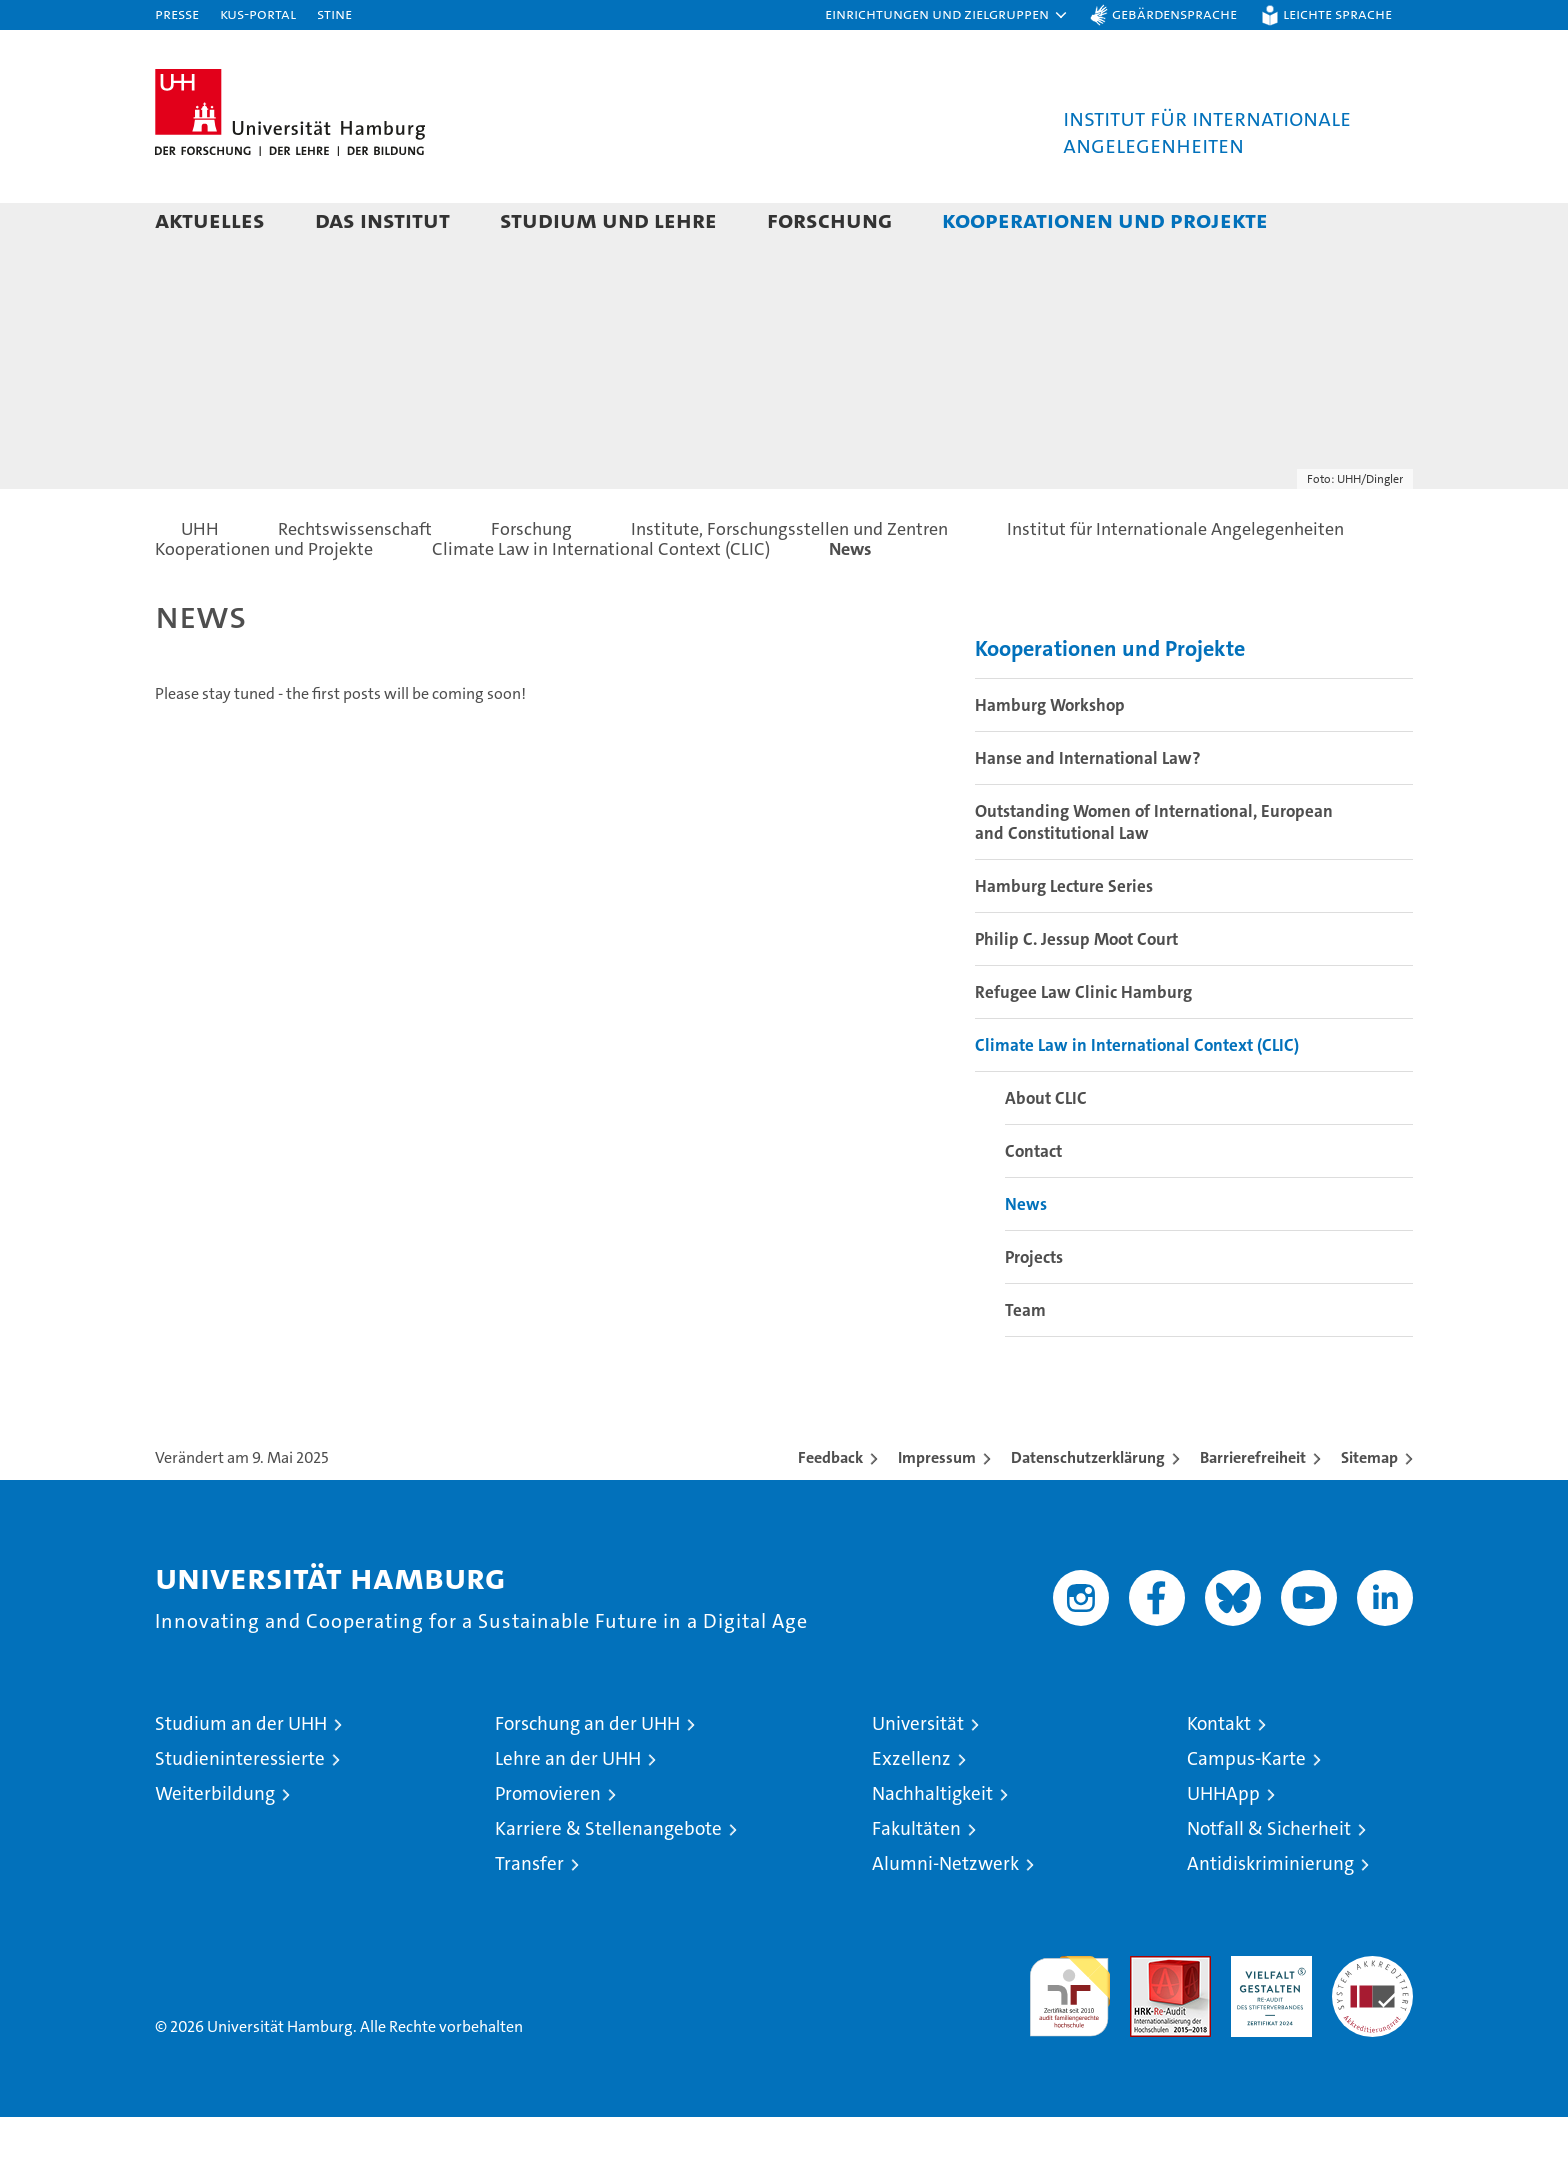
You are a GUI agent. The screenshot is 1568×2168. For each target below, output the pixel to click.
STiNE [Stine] (334, 13)
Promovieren (548, 1844)
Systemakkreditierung (1372, 2017)
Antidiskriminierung (1270, 1914)
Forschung (829, 219)
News (1026, 1255)
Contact (1033, 1202)
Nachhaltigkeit (932, 1844)
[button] (947, 15)
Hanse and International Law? (1088, 809)
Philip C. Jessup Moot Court (1076, 990)
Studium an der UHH (241, 1774)
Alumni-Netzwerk (945, 1914)
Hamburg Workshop (1050, 756)
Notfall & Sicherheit (1269, 1879)
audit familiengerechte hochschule (1069, 2038)
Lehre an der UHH (568, 1809)
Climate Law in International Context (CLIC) (1137, 1096)
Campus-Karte (1246, 1809)
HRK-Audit (1266, 2017)
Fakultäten (916, 1879)
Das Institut (382, 219)
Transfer (529, 1914)
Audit (1149, 2017)
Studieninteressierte (240, 1809)
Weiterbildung (215, 1844)
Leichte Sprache (1337, 13)
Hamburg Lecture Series (1064, 937)
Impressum (937, 1508)
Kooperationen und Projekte (1105, 219)
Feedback (830, 1508)
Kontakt (1219, 1774)
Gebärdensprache (1174, 13)
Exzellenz (911, 1809)
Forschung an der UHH (587, 1774)
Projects (1034, 1308)
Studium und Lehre (608, 219)
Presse (177, 13)
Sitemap (1369, 1508)
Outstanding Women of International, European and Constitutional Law (1154, 873)
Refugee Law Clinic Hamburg (1083, 1043)
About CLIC (1046, 1149)
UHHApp (1223, 1844)
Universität (918, 1774)
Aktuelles (210, 219)
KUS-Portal (258, 13)
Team (1025, 1361)
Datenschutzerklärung (1088, 1508)
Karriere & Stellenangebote (608, 1879)
